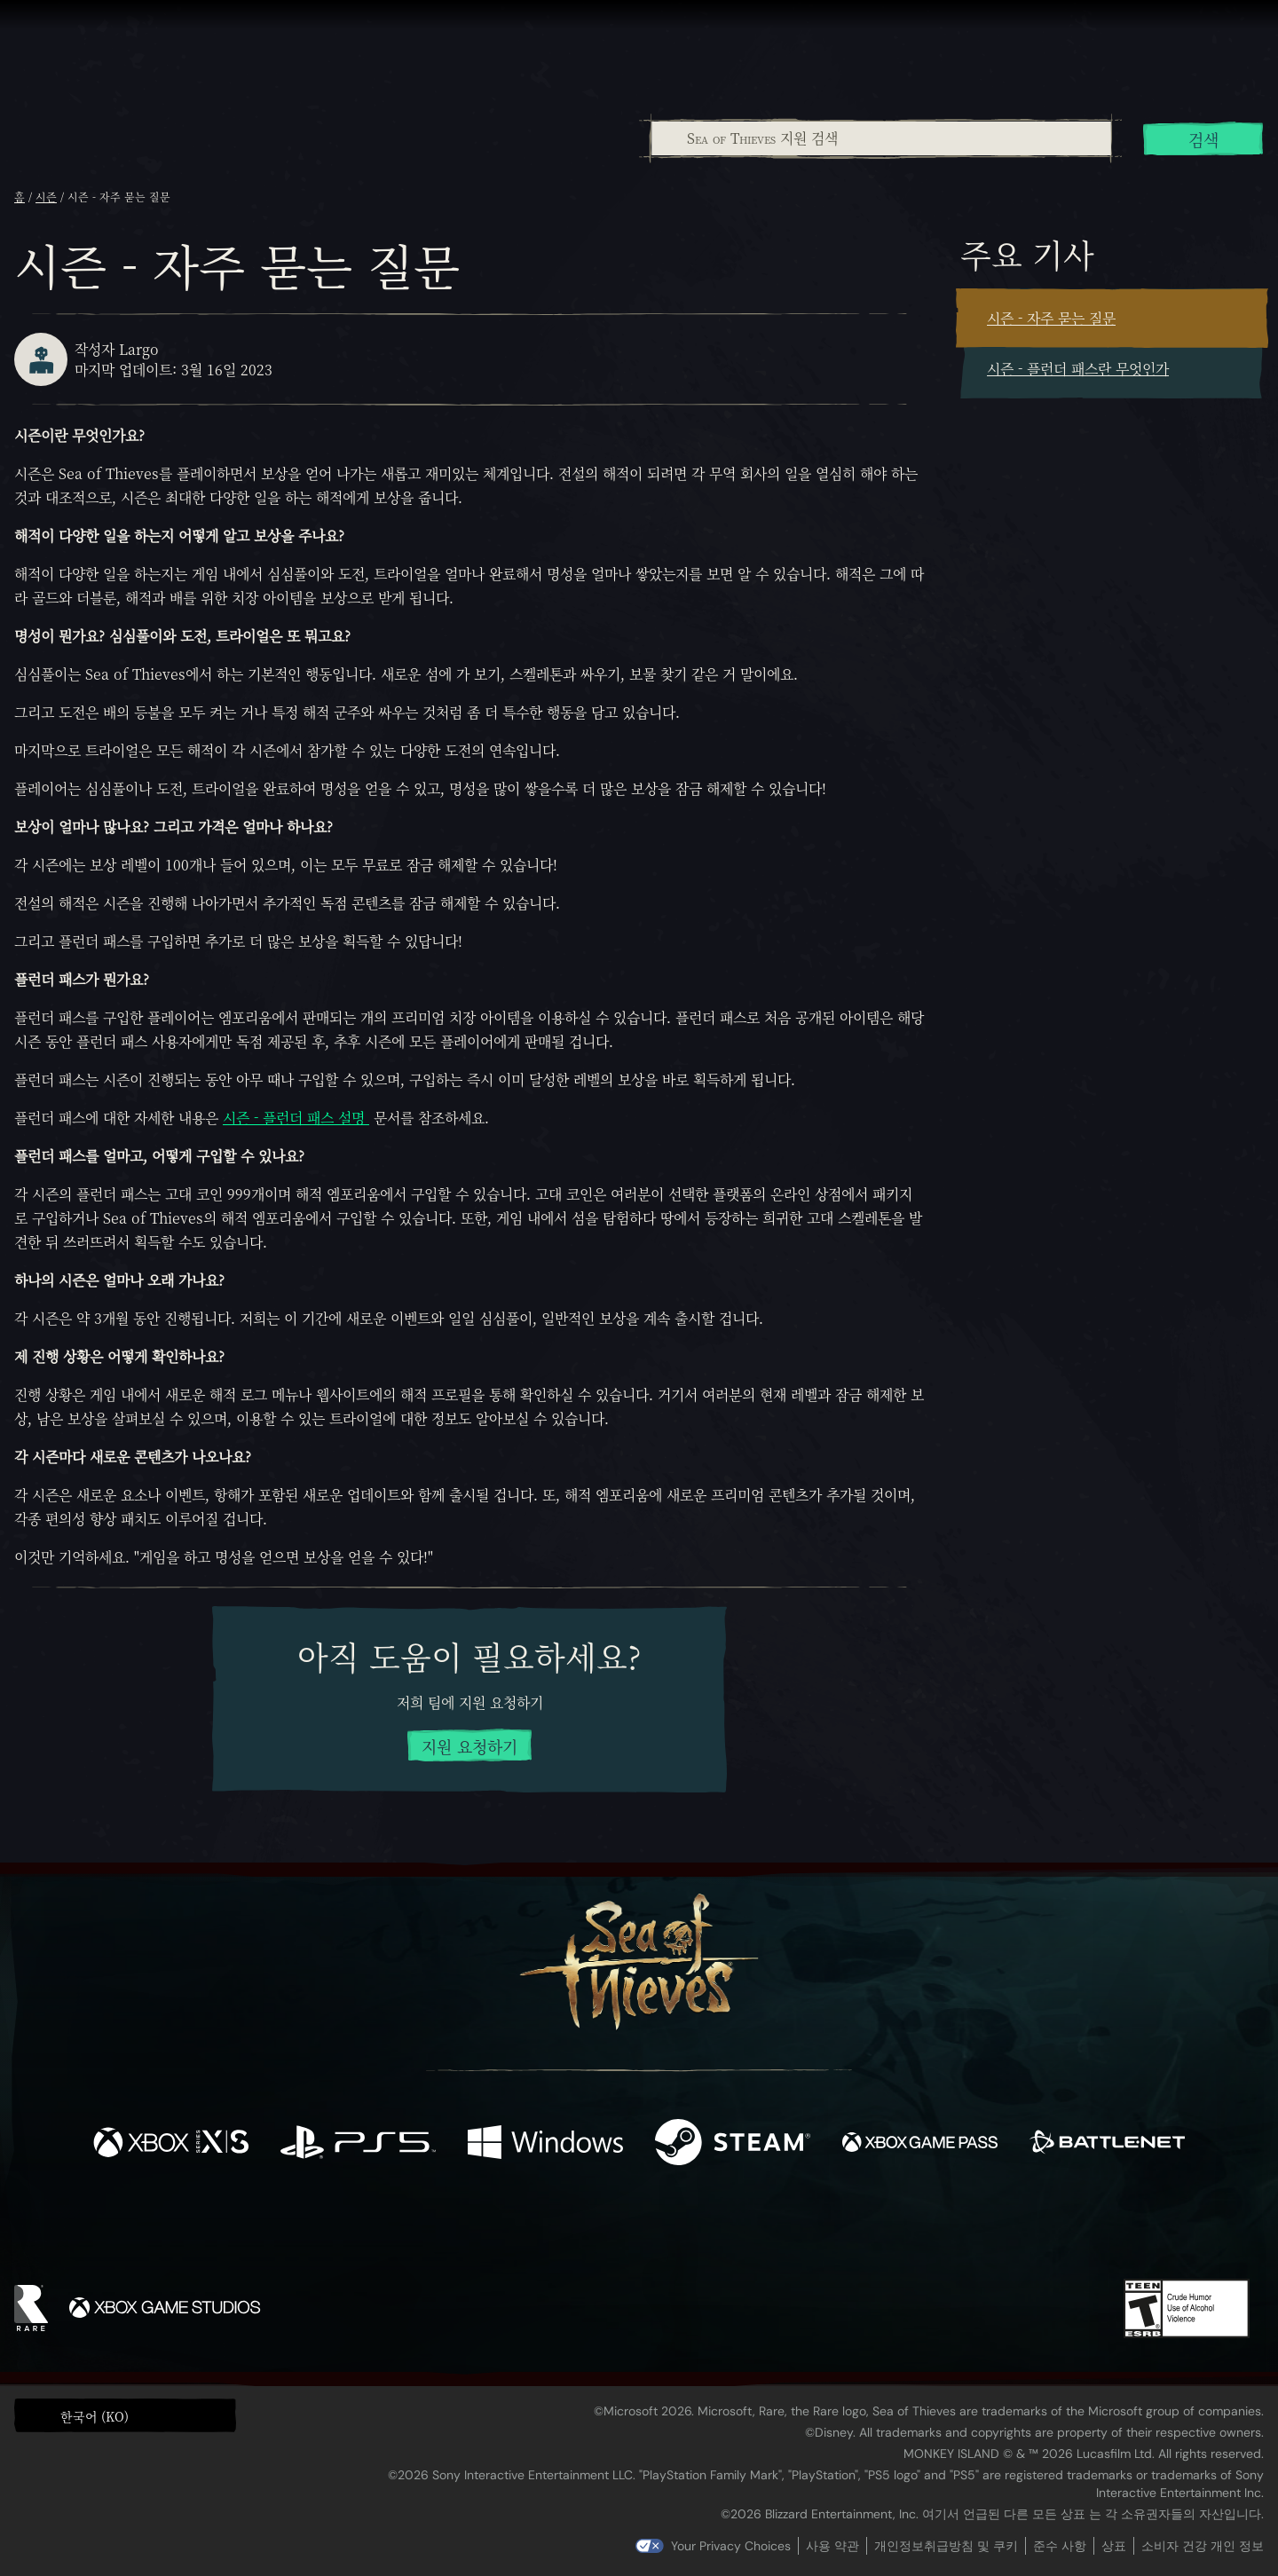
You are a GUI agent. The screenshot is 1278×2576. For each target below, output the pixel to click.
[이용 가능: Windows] (545, 2144)
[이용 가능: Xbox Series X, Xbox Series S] (170, 2144)
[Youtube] (634, 2228)
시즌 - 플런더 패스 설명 (296, 1117)
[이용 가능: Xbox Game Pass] (919, 2144)
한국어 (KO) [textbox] (94, 2416)
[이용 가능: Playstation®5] (358, 2144)
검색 (1203, 139)
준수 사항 (1059, 2546)
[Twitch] (559, 2229)
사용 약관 (832, 2546)
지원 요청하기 (469, 1746)
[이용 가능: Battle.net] (1107, 2144)
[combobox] (880, 138)
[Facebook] (461, 2227)
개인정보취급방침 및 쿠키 (946, 2546)
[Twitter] (507, 2228)
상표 (1113, 2546)
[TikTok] (761, 2229)
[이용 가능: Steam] (732, 2144)
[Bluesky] (810, 2231)
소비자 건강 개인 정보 (1202, 2546)
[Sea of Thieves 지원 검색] (881, 138)
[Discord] (710, 2232)
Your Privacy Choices (731, 2546)
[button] (125, 2415)
